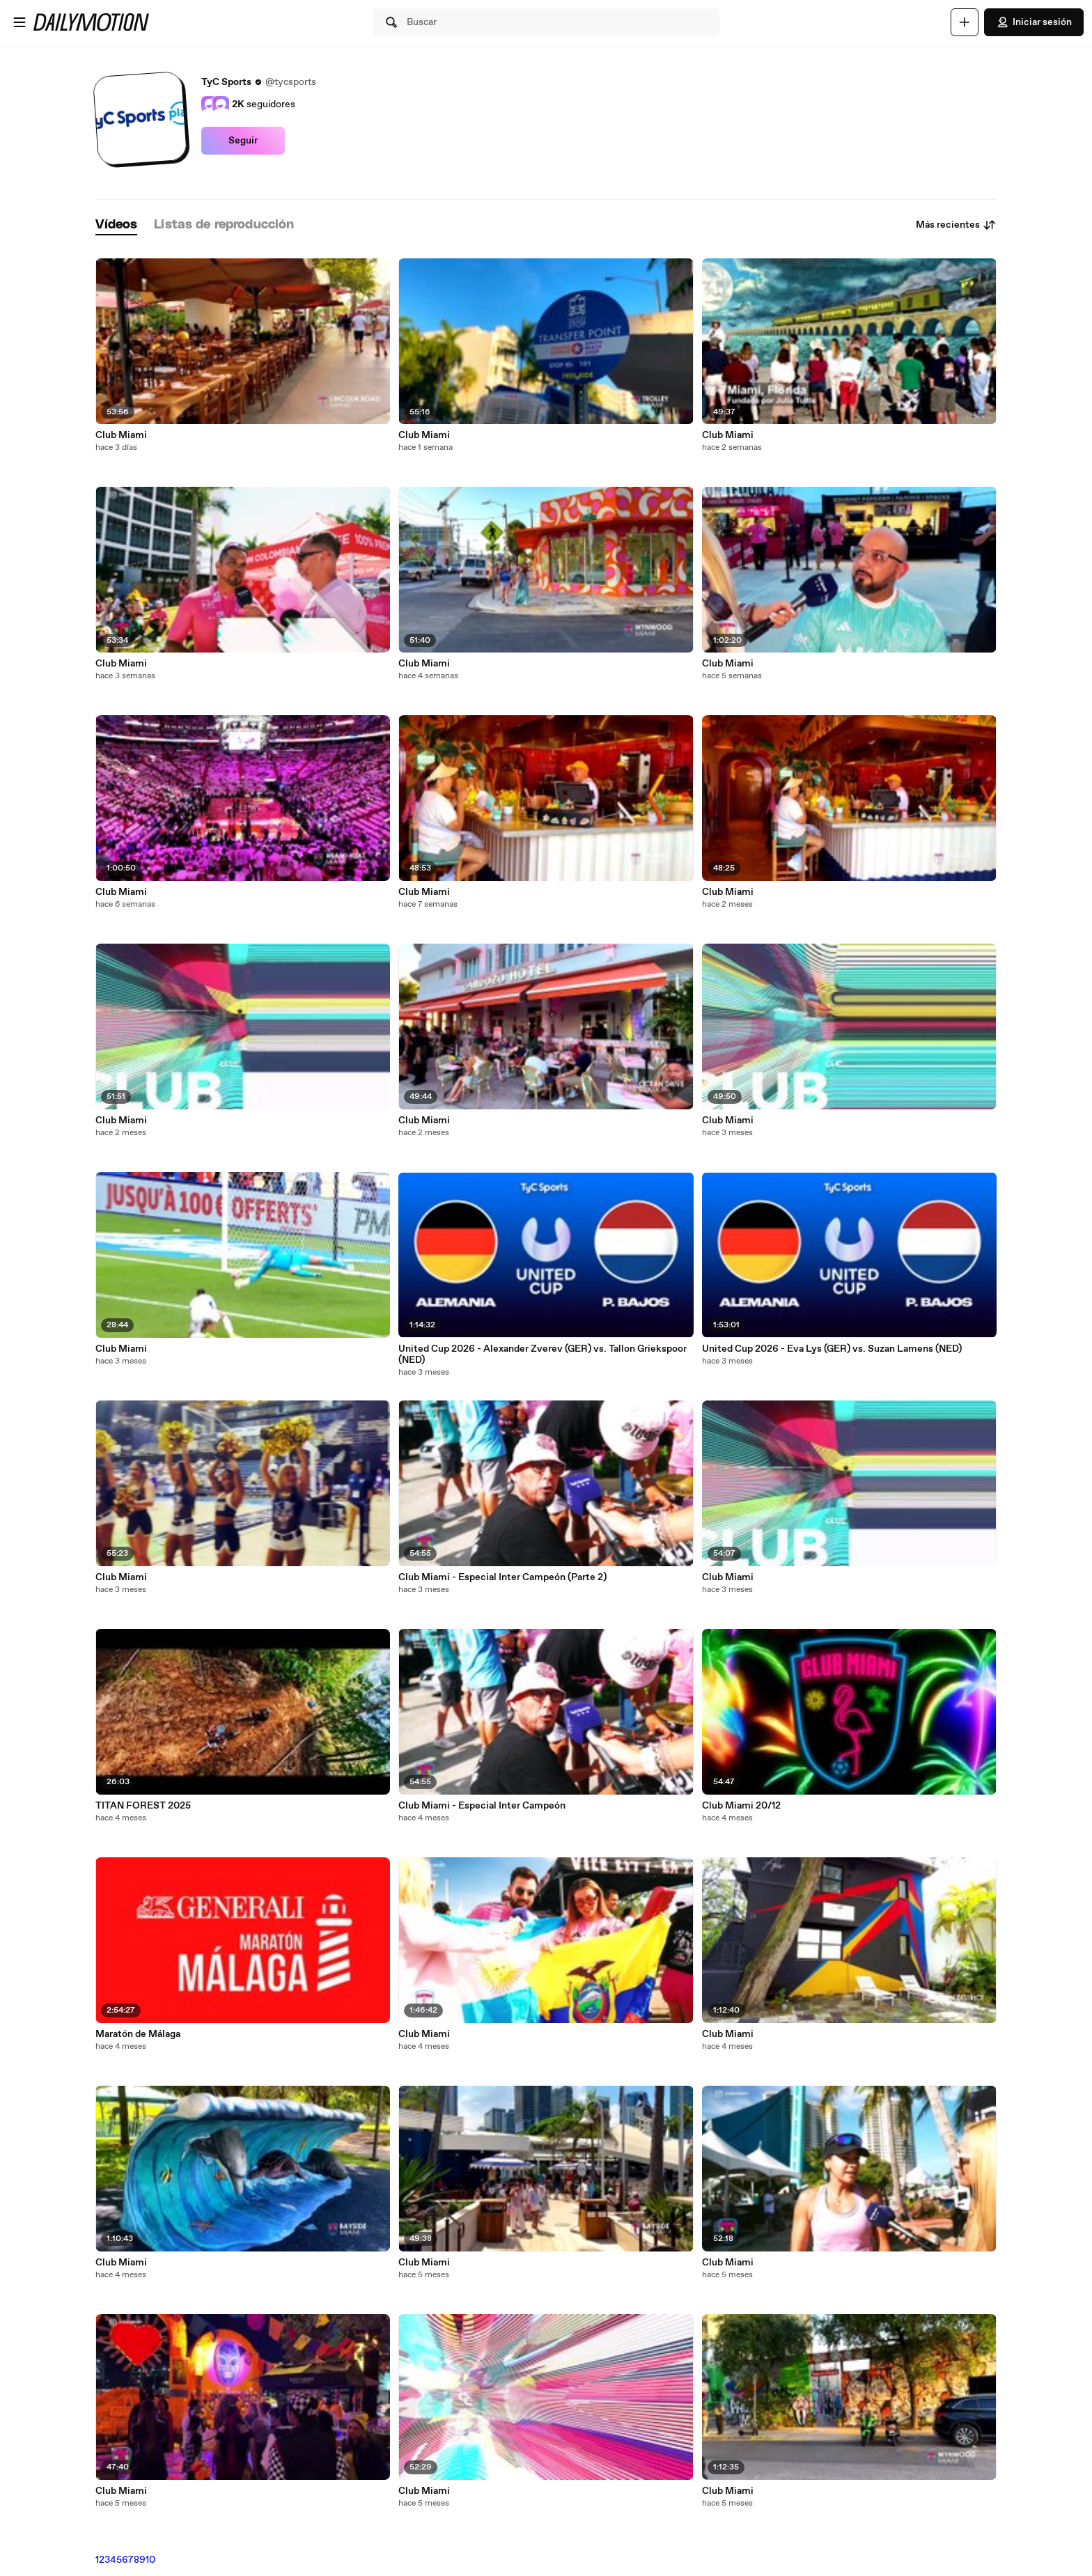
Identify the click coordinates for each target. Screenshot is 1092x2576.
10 (150, 2560)
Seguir (243, 140)
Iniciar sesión (1034, 22)
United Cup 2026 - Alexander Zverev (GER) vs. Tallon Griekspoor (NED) (542, 1354)
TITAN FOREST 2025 (143, 1805)
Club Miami (121, 435)
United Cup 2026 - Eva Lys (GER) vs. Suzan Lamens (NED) (832, 1349)
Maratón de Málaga (137, 2034)
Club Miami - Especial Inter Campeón (482, 1805)
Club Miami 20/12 (741, 1805)
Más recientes (956, 225)
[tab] (116, 225)
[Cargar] (964, 22)
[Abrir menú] (19, 22)
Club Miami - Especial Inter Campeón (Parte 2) (502, 1577)
